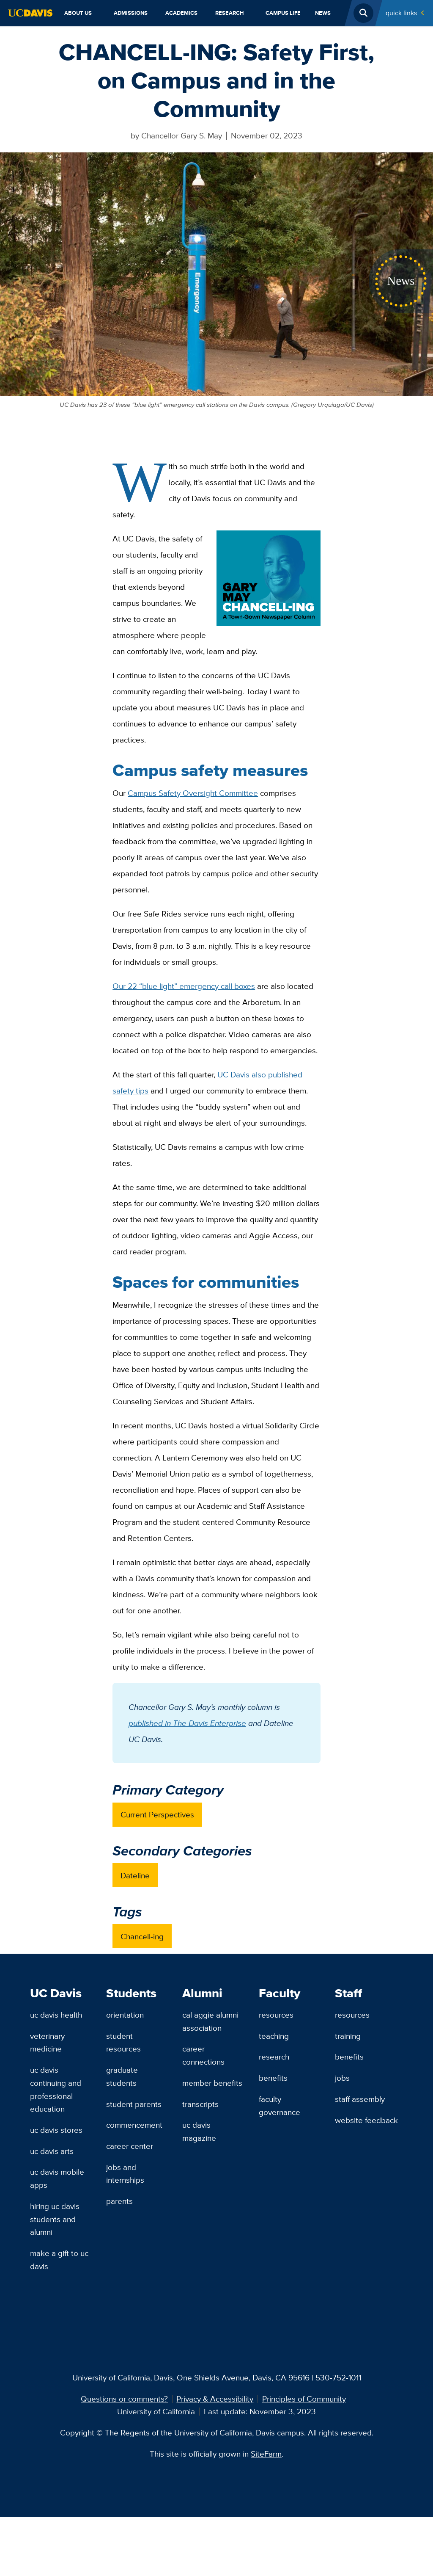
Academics (181, 13)
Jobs (342, 2078)
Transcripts (200, 2104)
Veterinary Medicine (47, 2042)
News (323, 13)
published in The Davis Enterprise (187, 1723)
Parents (119, 2201)
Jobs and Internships (125, 2173)
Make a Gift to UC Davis (59, 2259)
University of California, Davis (122, 2377)
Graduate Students (122, 2076)
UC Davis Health (56, 2015)
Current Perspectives (157, 1814)
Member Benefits (212, 2083)
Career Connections (203, 2055)
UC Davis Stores (56, 2130)
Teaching (274, 2036)
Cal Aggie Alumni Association (210, 2021)
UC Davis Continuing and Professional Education (55, 2089)
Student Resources (123, 2042)
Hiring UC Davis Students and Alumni (54, 2219)
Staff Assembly (360, 2099)
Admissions (131, 13)
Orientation (125, 2015)
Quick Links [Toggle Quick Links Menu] (401, 13)
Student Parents (134, 2104)
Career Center (129, 2146)
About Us (78, 13)
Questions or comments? (124, 2399)
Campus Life (283, 13)
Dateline (135, 1875)
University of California (156, 2411)
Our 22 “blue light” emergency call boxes (183, 986)
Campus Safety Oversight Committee (193, 793)
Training (348, 2036)
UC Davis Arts (52, 2151)
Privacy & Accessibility (214, 2399)
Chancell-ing (142, 1936)
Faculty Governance (279, 2105)
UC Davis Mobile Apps (57, 2178)
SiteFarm (266, 2454)
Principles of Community (304, 2399)
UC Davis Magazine (199, 2131)
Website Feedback (366, 2120)
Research (229, 13)
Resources (276, 2015)
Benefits (273, 2078)
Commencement (134, 2125)
